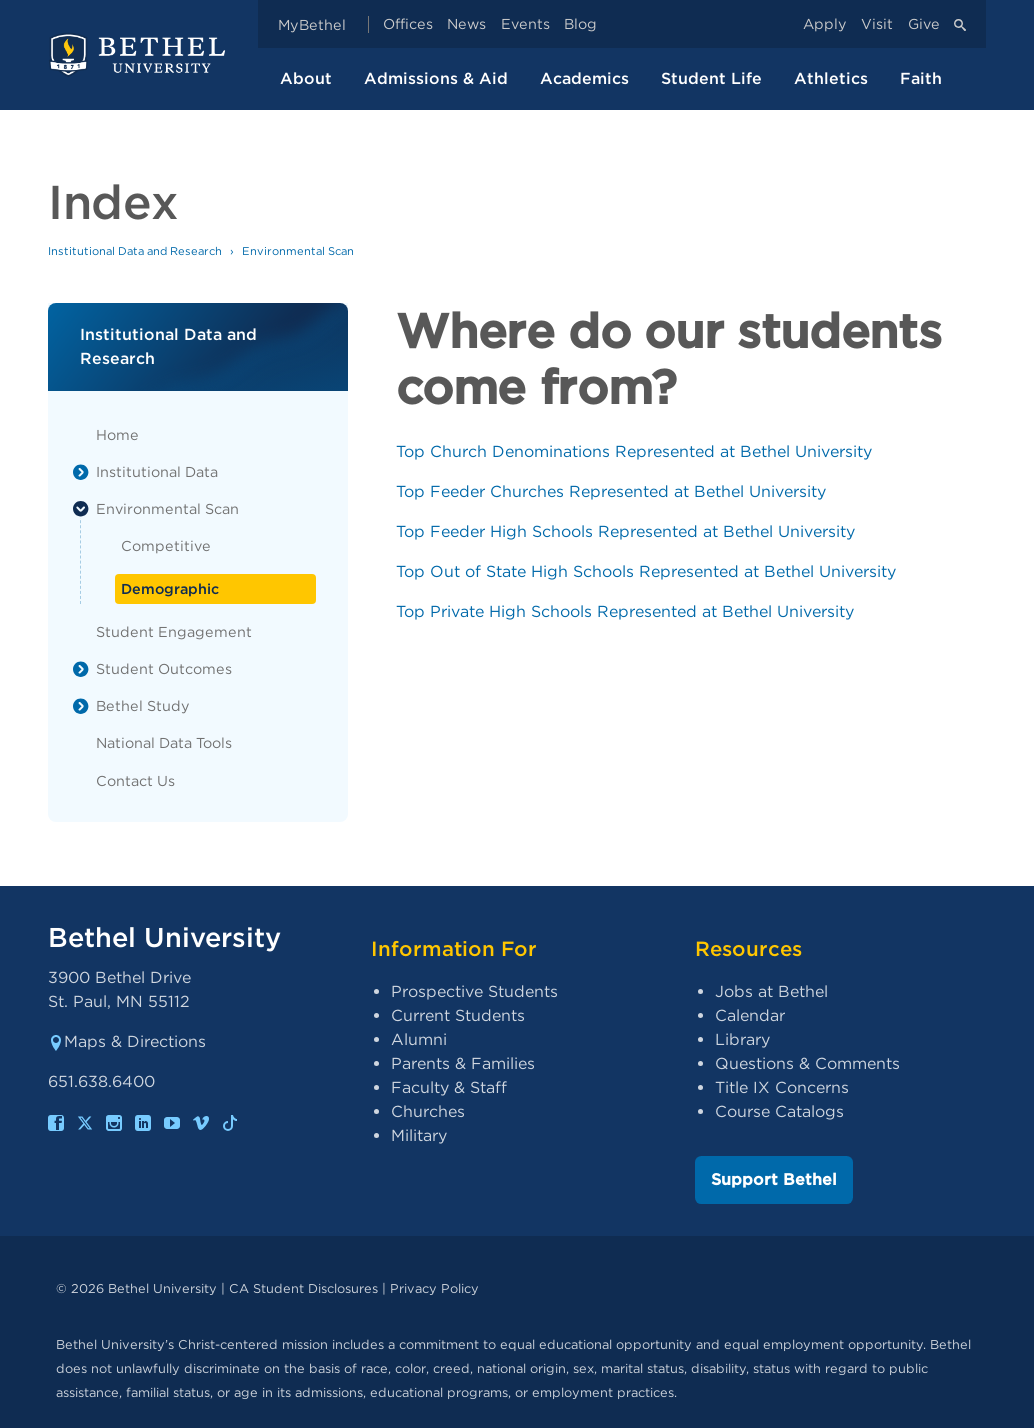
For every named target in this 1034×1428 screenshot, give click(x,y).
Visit (877, 24)
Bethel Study (143, 705)
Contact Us (135, 780)
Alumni (419, 1039)
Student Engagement (174, 631)
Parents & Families (463, 1063)
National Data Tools (164, 742)
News (466, 24)
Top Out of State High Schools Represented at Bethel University (646, 571)
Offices (408, 24)
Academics (584, 78)
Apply (825, 24)
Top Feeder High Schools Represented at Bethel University (625, 531)
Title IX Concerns (782, 1087)
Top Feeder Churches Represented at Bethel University (611, 491)
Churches (428, 1111)
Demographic (170, 588)
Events (525, 24)
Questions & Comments (807, 1063)
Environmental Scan (167, 508)
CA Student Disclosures (303, 1288)
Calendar (750, 1015)
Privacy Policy (434, 1288)
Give (924, 24)
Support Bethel (774, 1179)
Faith (921, 78)
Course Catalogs (779, 1111)
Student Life (711, 78)
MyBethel (312, 24)
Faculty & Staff (449, 1087)
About (306, 78)
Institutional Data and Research (135, 251)
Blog (580, 24)
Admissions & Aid (436, 78)
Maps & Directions (127, 1041)
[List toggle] (81, 472)
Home (117, 434)
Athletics (831, 78)
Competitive (166, 545)
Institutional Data (157, 471)
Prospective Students (474, 991)
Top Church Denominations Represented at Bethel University (634, 451)
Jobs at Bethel (771, 991)
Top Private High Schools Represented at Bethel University (625, 611)
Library (742, 1039)
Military (419, 1135)
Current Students (458, 1015)
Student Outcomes (164, 668)
